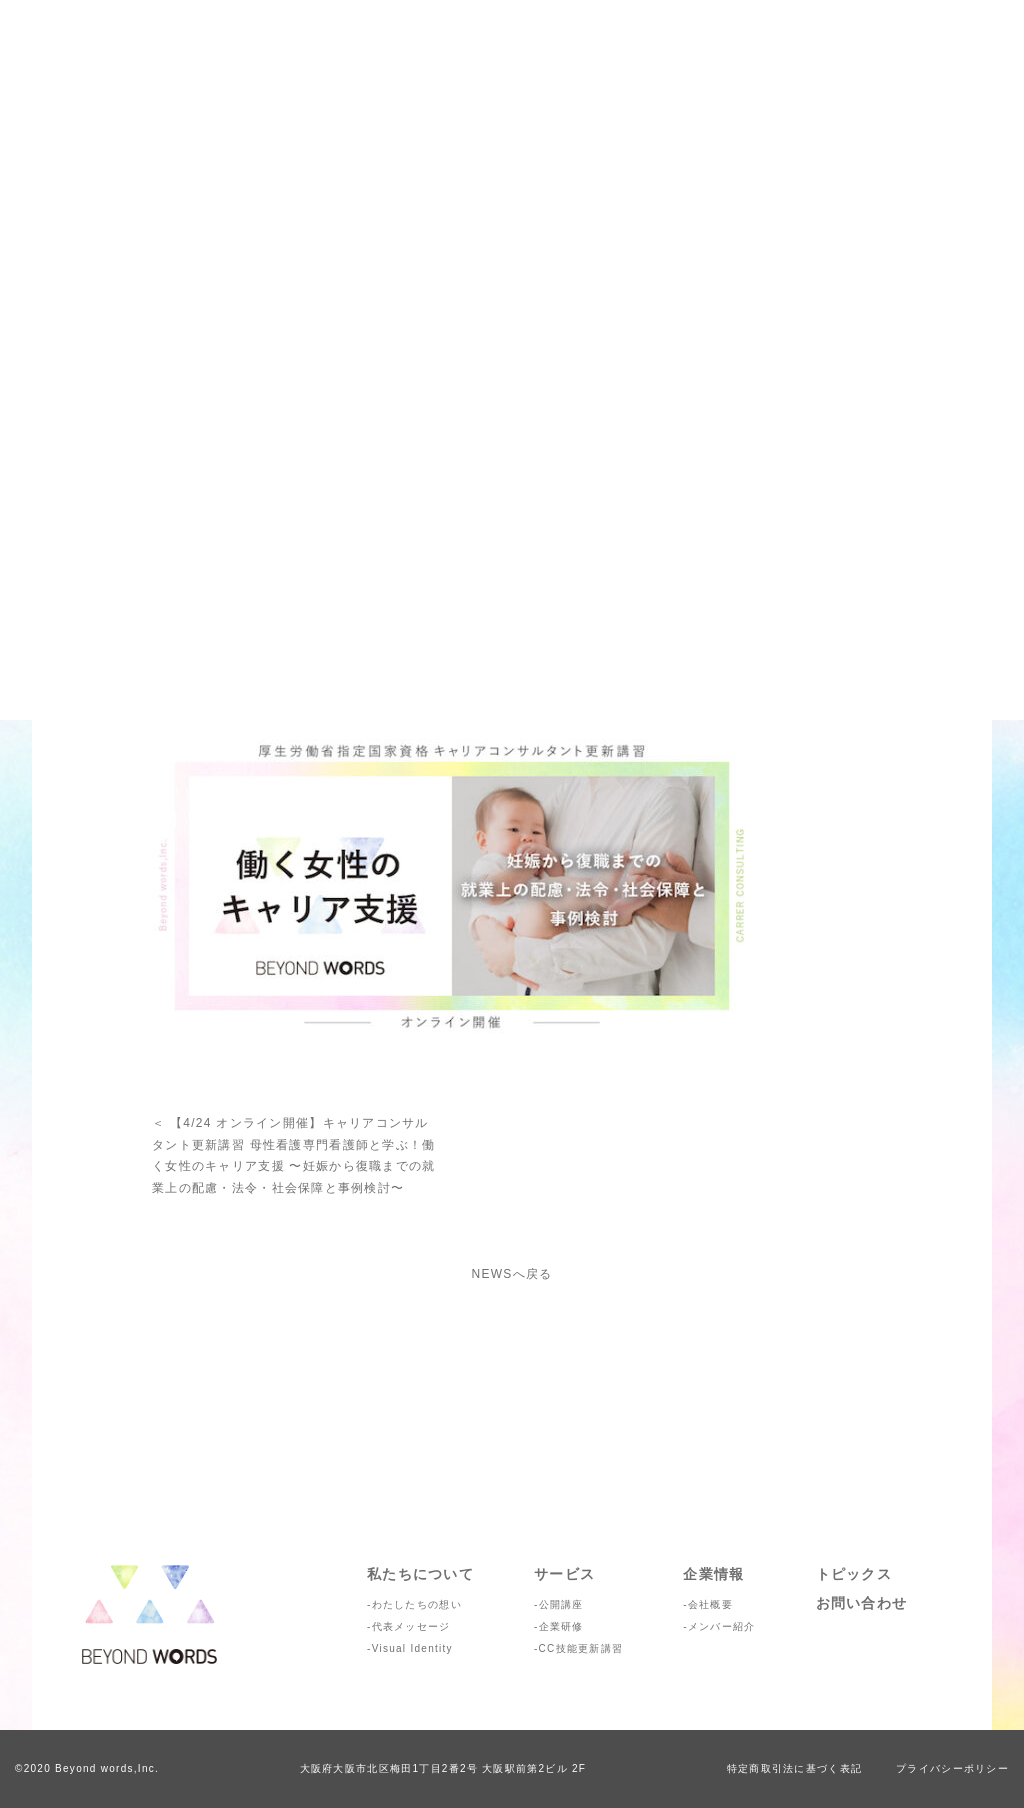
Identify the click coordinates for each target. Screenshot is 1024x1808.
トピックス (854, 1574)
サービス (564, 1574)
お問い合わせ (862, 1603)
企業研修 (561, 1626)
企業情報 (713, 1574)
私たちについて (420, 1574)
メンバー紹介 (722, 1626)
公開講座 (561, 1604)
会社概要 (710, 1604)
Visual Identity (412, 1648)
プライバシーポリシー (952, 1768)
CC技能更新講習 (581, 1648)
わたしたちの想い (417, 1604)
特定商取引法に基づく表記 (794, 1768)
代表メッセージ (411, 1626)
